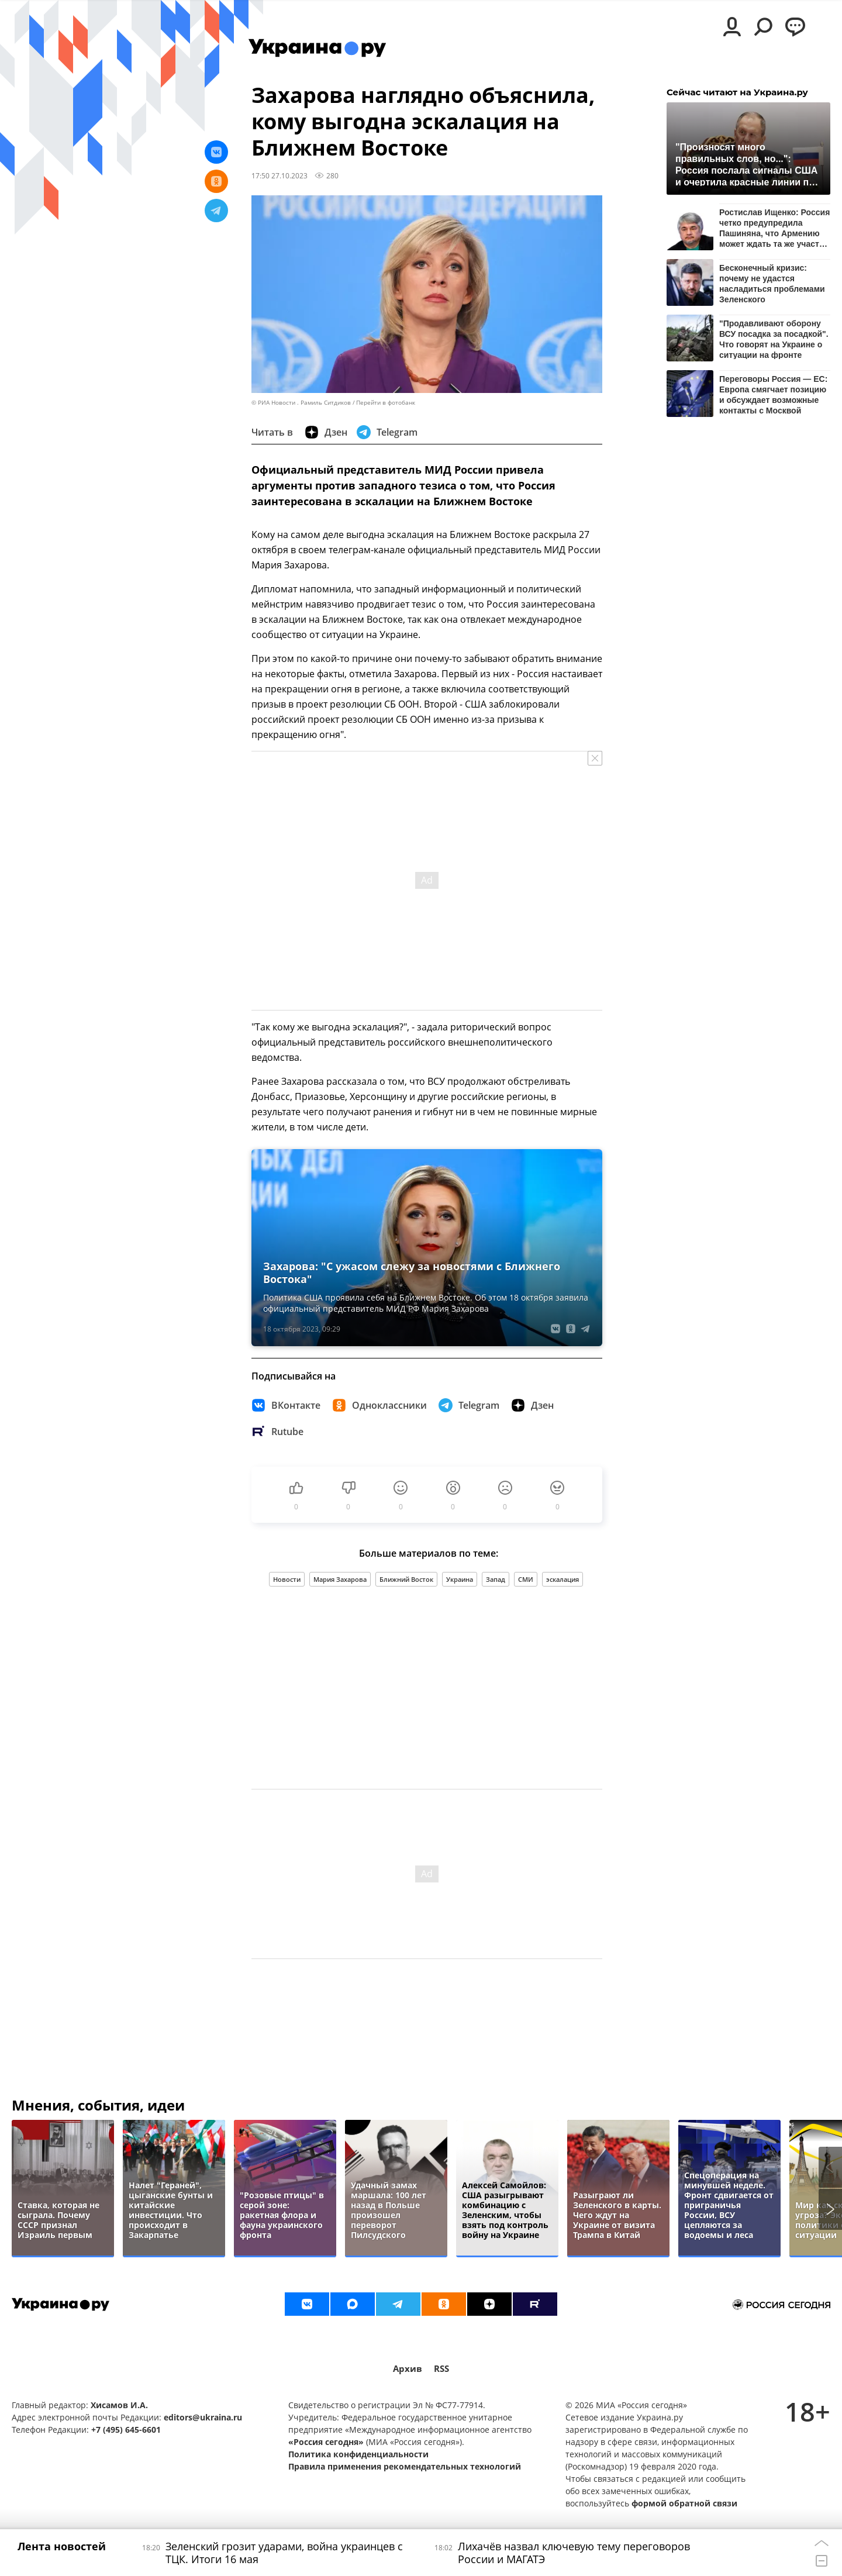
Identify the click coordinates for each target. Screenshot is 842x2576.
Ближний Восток (406, 1579)
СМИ (525, 1579)
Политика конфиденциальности (358, 2454)
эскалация (562, 1579)
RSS (441, 2369)
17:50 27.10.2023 (279, 175)
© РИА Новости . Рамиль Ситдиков (301, 402)
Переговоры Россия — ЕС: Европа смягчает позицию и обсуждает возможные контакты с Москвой (773, 394)
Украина (459, 1579)
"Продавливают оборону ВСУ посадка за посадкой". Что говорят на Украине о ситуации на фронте (774, 339)
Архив (407, 2369)
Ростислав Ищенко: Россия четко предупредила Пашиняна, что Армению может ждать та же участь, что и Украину (774, 228)
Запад (495, 1579)
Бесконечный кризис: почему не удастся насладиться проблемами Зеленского (772, 283)
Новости (287, 1579)
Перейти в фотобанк (385, 402)
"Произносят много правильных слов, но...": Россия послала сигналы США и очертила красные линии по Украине (746, 164)
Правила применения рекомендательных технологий (404, 2466)
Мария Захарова (340, 1579)
